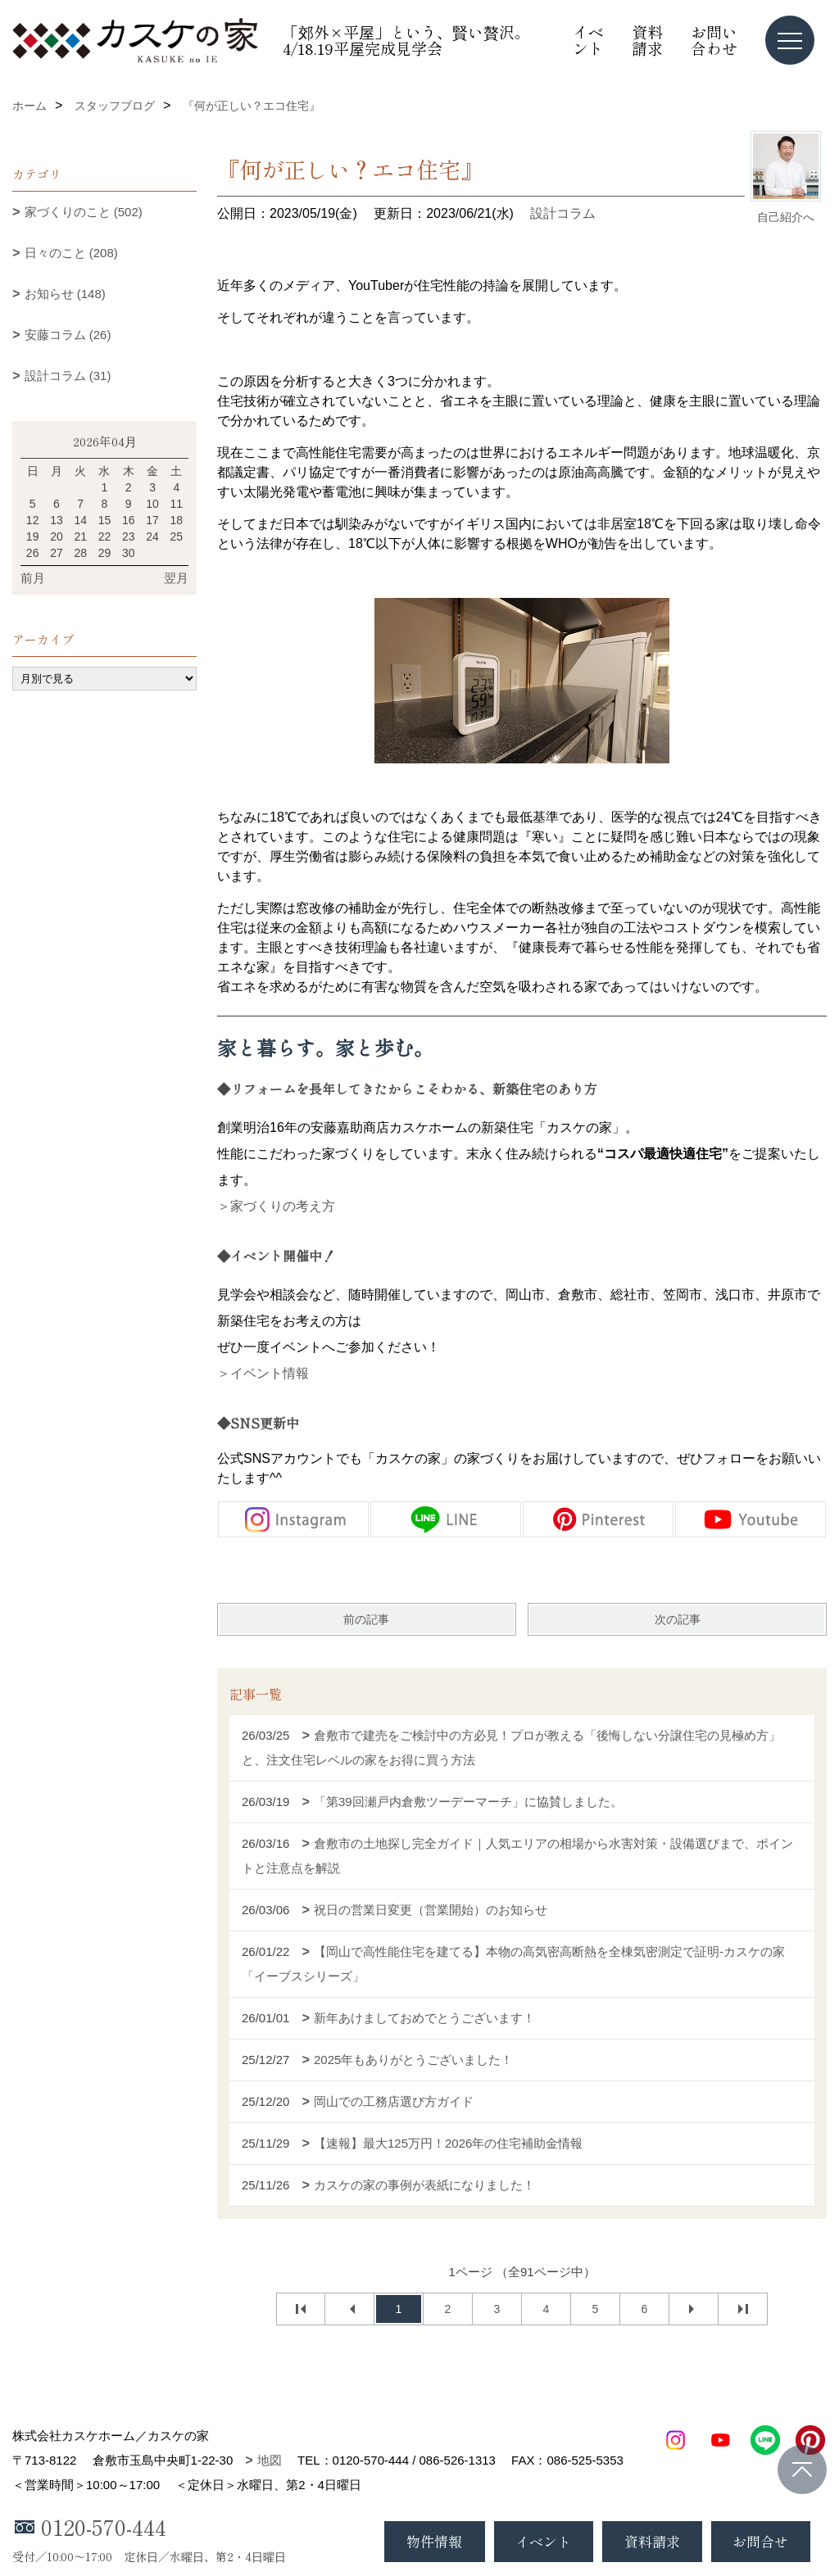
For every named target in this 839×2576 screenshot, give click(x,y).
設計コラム (563, 213)
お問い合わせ (714, 39)
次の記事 (678, 1619)
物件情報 (434, 2541)
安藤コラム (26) (68, 335)
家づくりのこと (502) (84, 212)
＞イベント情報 (263, 1373)
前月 (32, 578)
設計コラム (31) (68, 376)
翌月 (176, 578)
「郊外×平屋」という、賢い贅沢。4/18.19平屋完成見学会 (406, 39)
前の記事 (366, 1619)
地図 (269, 2460)
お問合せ (760, 2541)
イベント (588, 39)
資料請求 (647, 39)
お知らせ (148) (65, 294)
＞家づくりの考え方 (276, 1206)
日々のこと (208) (71, 253)
